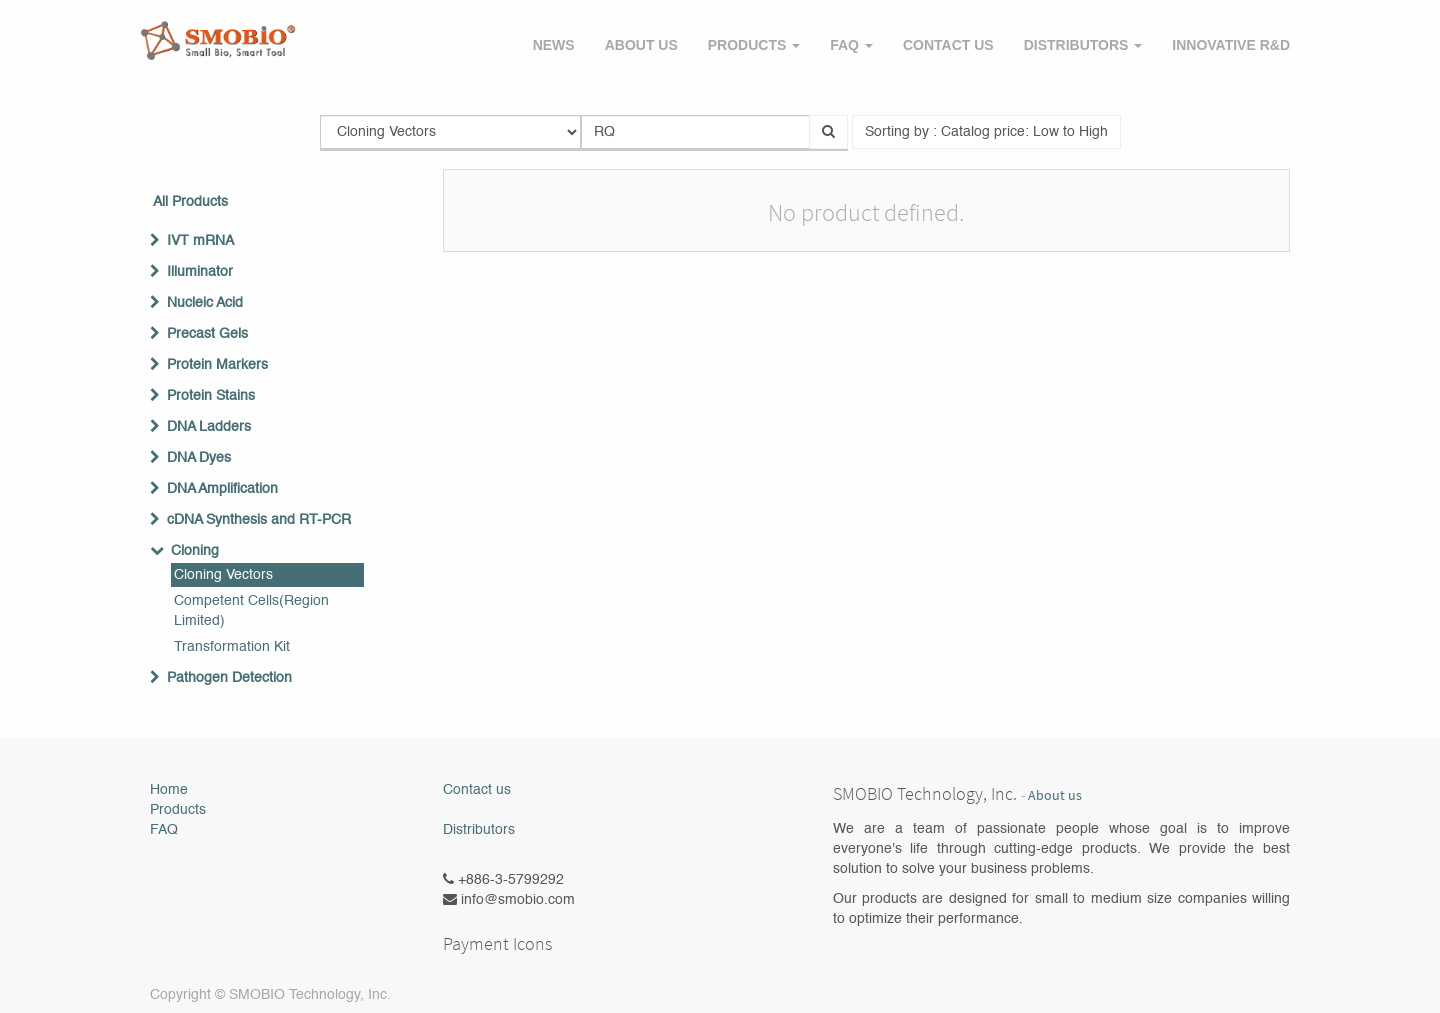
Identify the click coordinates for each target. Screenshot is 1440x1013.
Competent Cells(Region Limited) (251, 611)
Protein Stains (211, 396)
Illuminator (200, 272)
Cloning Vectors (223, 575)
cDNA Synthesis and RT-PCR (259, 520)
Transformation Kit (232, 647)
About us (1055, 795)
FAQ (164, 830)
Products (178, 810)
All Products (190, 202)
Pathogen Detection (229, 678)
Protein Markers (217, 365)
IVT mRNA (200, 241)
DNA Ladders (209, 427)
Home (169, 790)
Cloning (195, 551)
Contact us (477, 790)
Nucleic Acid (205, 303)
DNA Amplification (222, 489)
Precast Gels (207, 334)
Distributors (479, 830)
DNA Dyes (199, 458)
